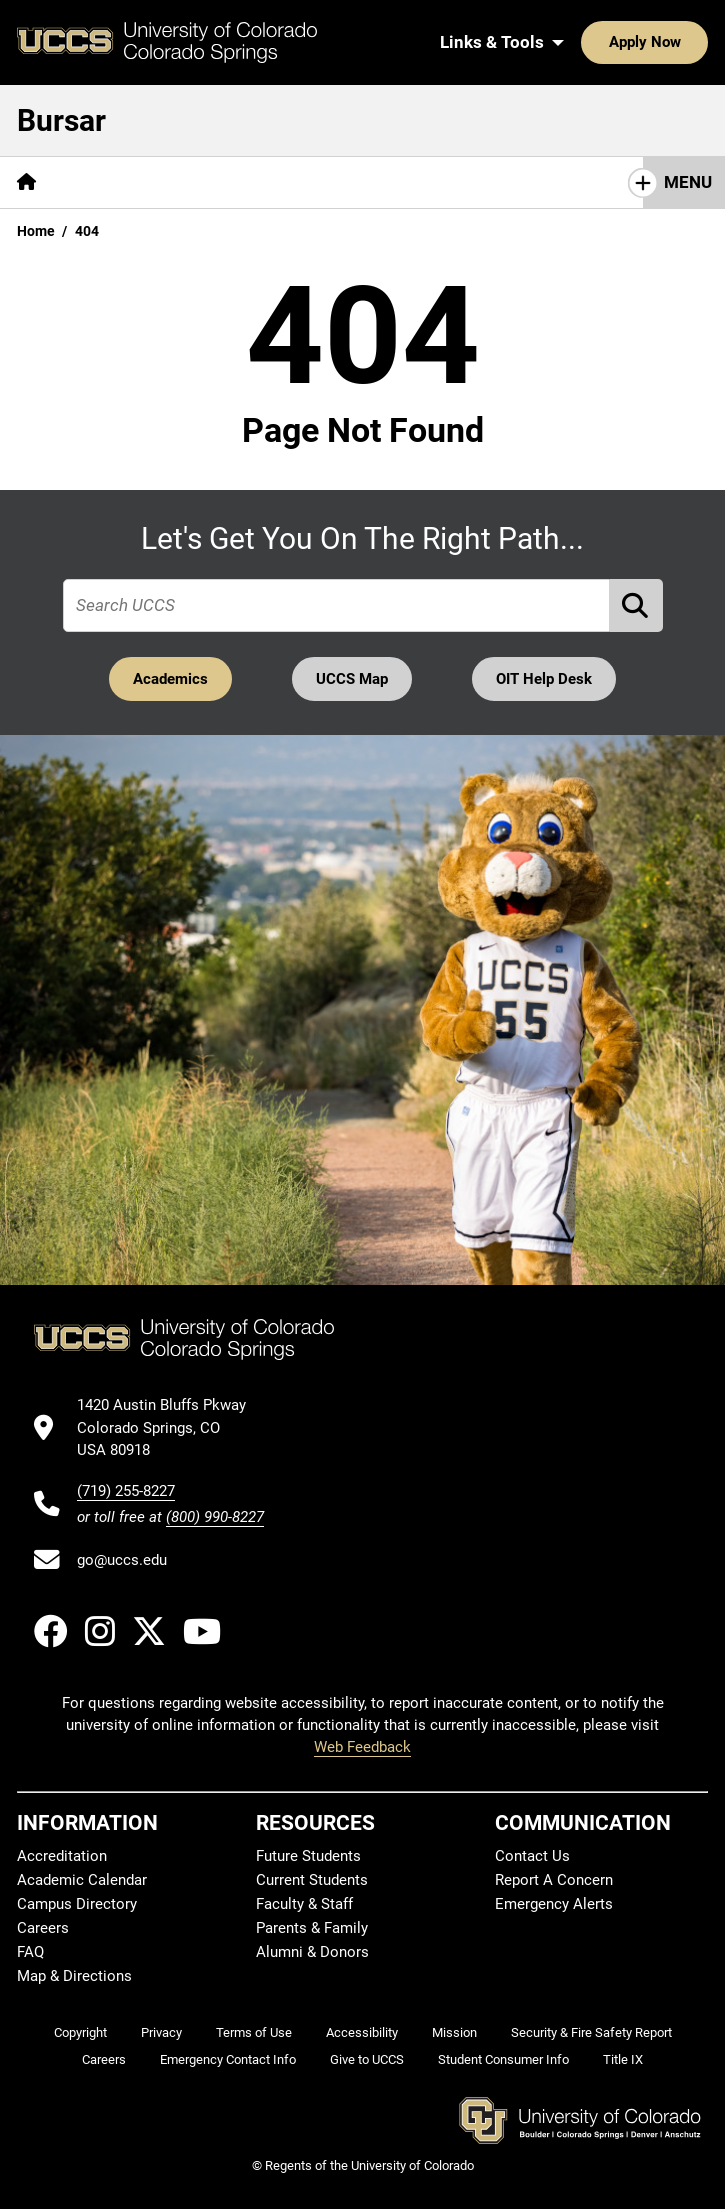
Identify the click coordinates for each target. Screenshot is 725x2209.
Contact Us (532, 1856)
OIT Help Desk (545, 679)
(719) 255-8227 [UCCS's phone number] (126, 1491)
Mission (454, 2032)
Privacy (161, 2032)
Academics (169, 679)
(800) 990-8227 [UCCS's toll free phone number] (215, 1517)
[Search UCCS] (686, 42)
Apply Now (583, 42)
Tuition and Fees (380, 182)
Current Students (312, 1880)
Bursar (61, 120)
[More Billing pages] (110, 182)
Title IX (623, 2060)
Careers (43, 1928)
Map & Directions (74, 1976)
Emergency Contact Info (228, 2060)
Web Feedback (362, 1748)
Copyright (80, 2032)
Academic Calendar (82, 1880)
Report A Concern (554, 1880)
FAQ (30, 1952)
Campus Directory (77, 1904)
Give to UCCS (367, 2060)
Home (36, 231)
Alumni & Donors (312, 1952)
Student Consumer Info (503, 2060)
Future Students (308, 1856)
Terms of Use (254, 2032)
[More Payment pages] (233, 182)
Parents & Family (312, 1928)
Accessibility (362, 2032)
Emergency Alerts (554, 1904)
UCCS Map (352, 679)
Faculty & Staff (304, 1904)
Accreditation (62, 1856)
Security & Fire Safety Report (591, 2032)
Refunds (511, 182)
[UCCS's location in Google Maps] (170, 1428)
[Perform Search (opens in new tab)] (636, 605)
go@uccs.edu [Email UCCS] (122, 1560)
